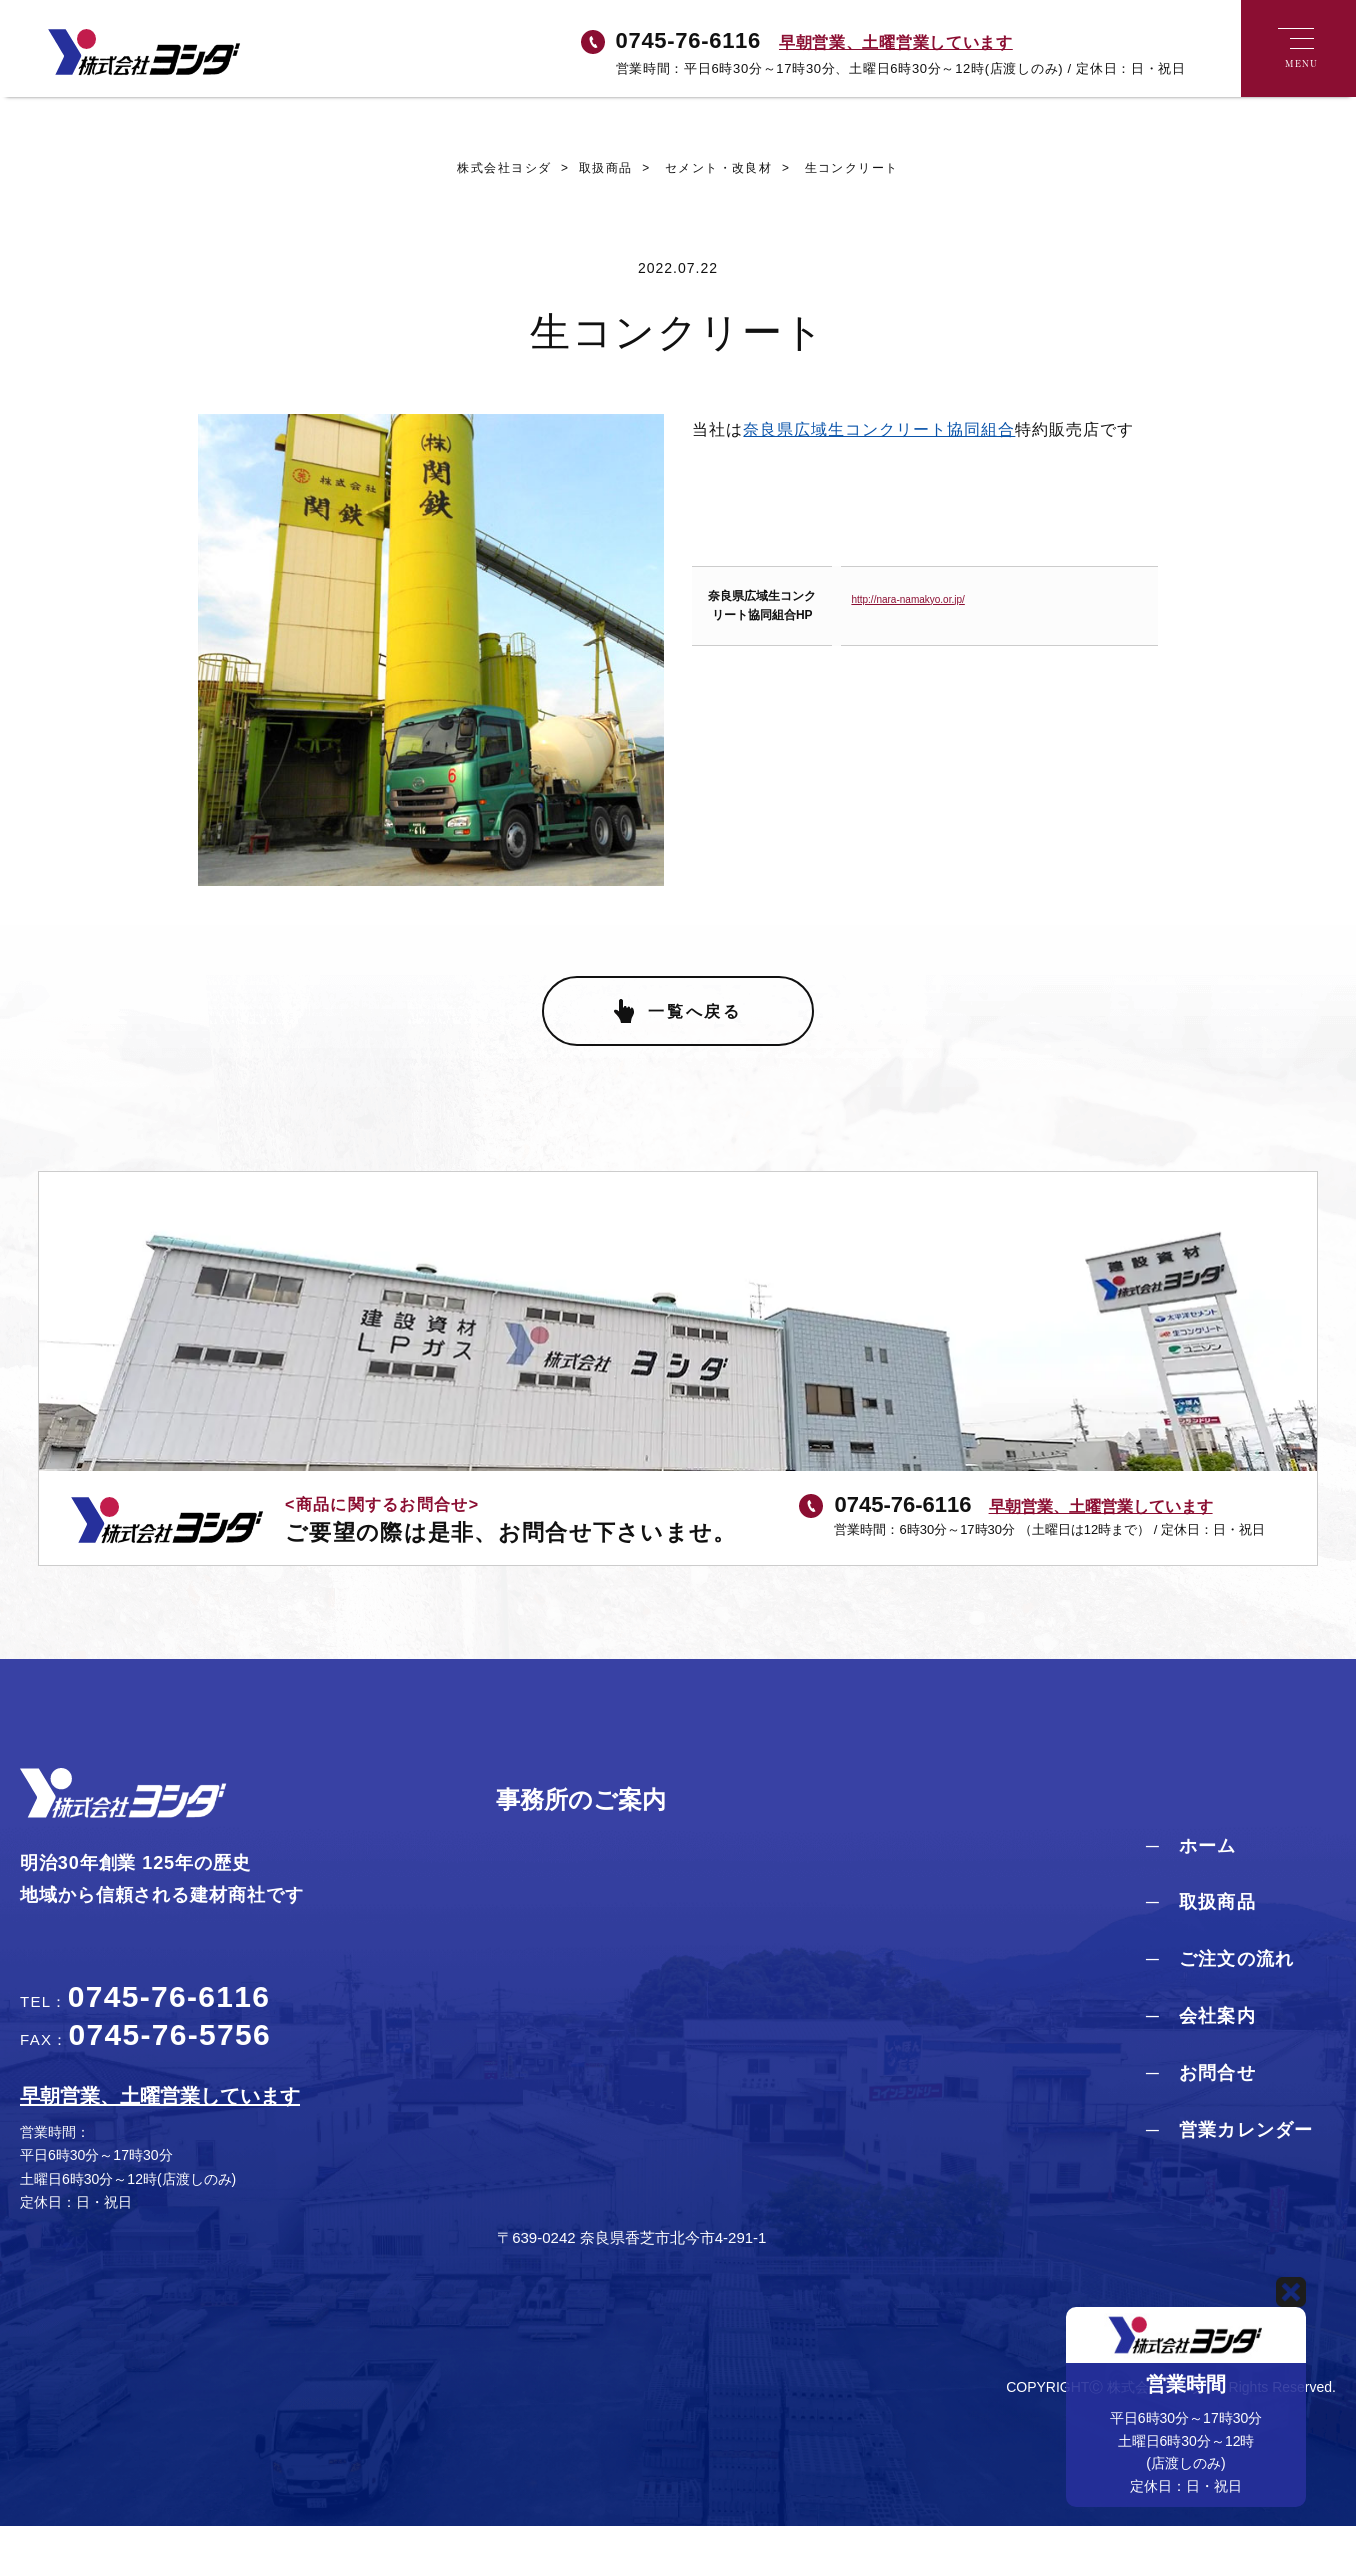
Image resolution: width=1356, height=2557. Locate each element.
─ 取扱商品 (1201, 1933)
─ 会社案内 (1201, 2047)
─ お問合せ (1201, 2104)
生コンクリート (838, 170)
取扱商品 (590, 170)
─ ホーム (1191, 1876)
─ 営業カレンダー (1230, 2160)
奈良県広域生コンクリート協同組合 (879, 431)
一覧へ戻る (695, 1041)
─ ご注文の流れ (1220, 1990)
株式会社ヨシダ (501, 170)
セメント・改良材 (703, 170)
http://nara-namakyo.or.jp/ (907, 601)
